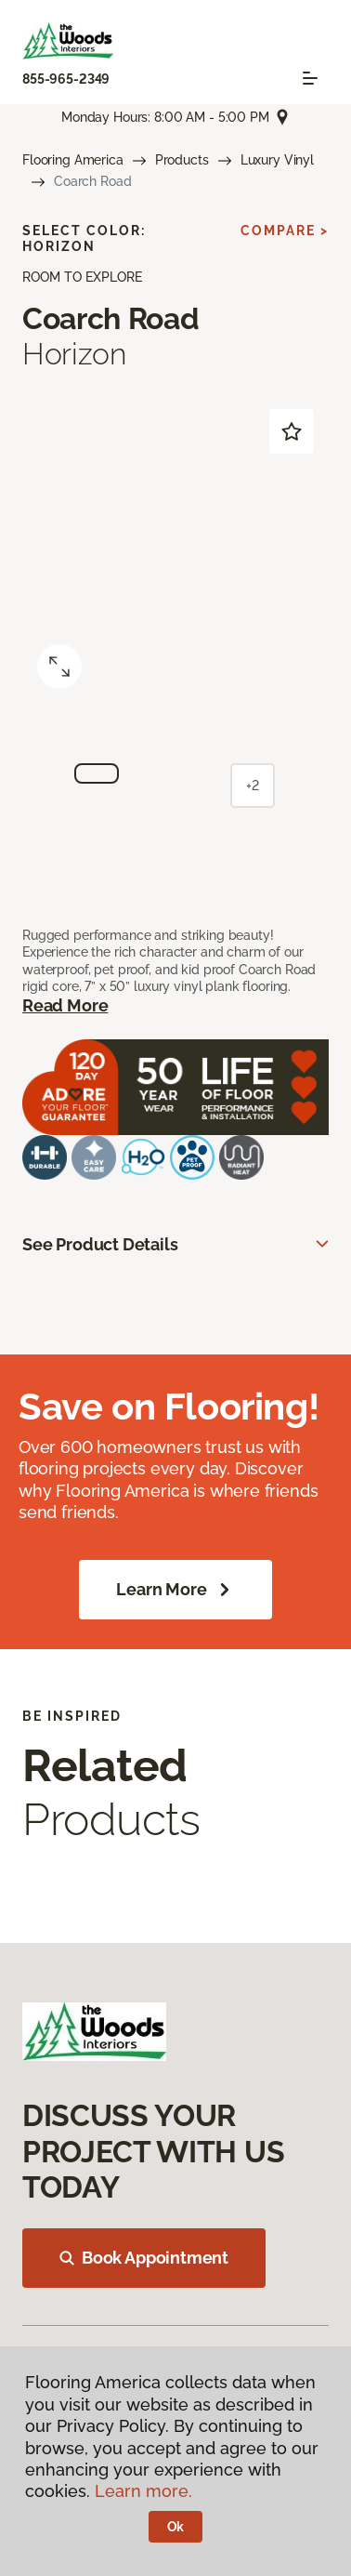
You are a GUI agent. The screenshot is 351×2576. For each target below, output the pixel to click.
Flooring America (73, 159)
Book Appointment (143, 2257)
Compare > (284, 230)
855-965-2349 (66, 79)
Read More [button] (65, 1005)
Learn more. (143, 2491)
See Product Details (100, 1244)
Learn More (175, 1589)
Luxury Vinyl (277, 159)
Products (182, 159)
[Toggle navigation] (310, 78)
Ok (176, 2526)
